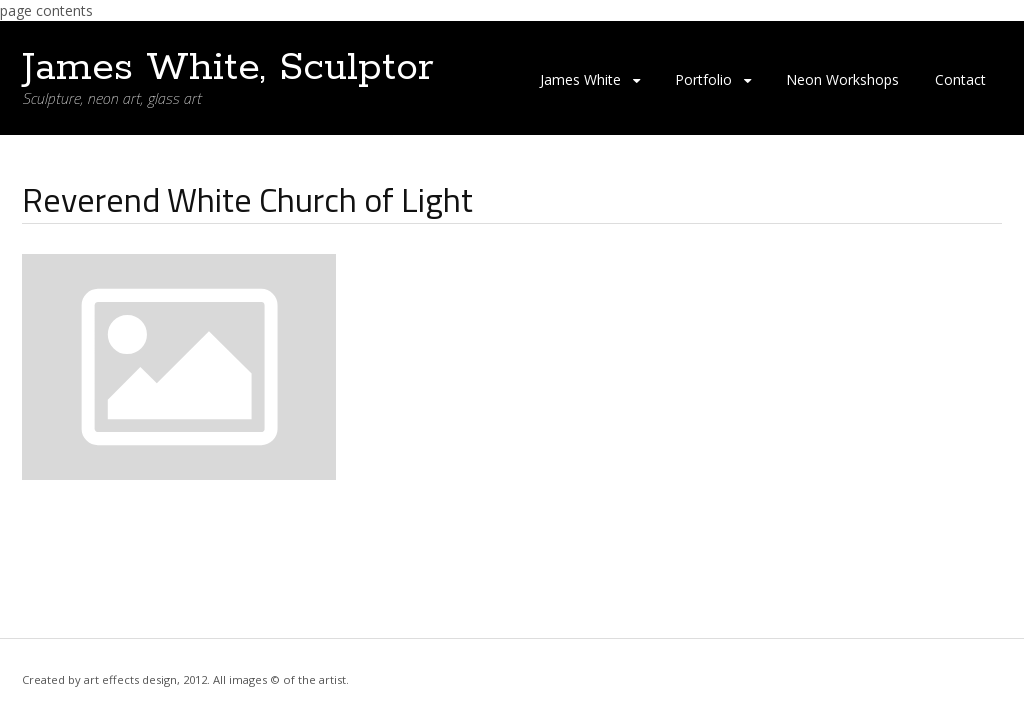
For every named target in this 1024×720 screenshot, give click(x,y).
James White (580, 79)
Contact (960, 79)
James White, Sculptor (228, 68)
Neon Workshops (842, 79)
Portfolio (703, 79)
